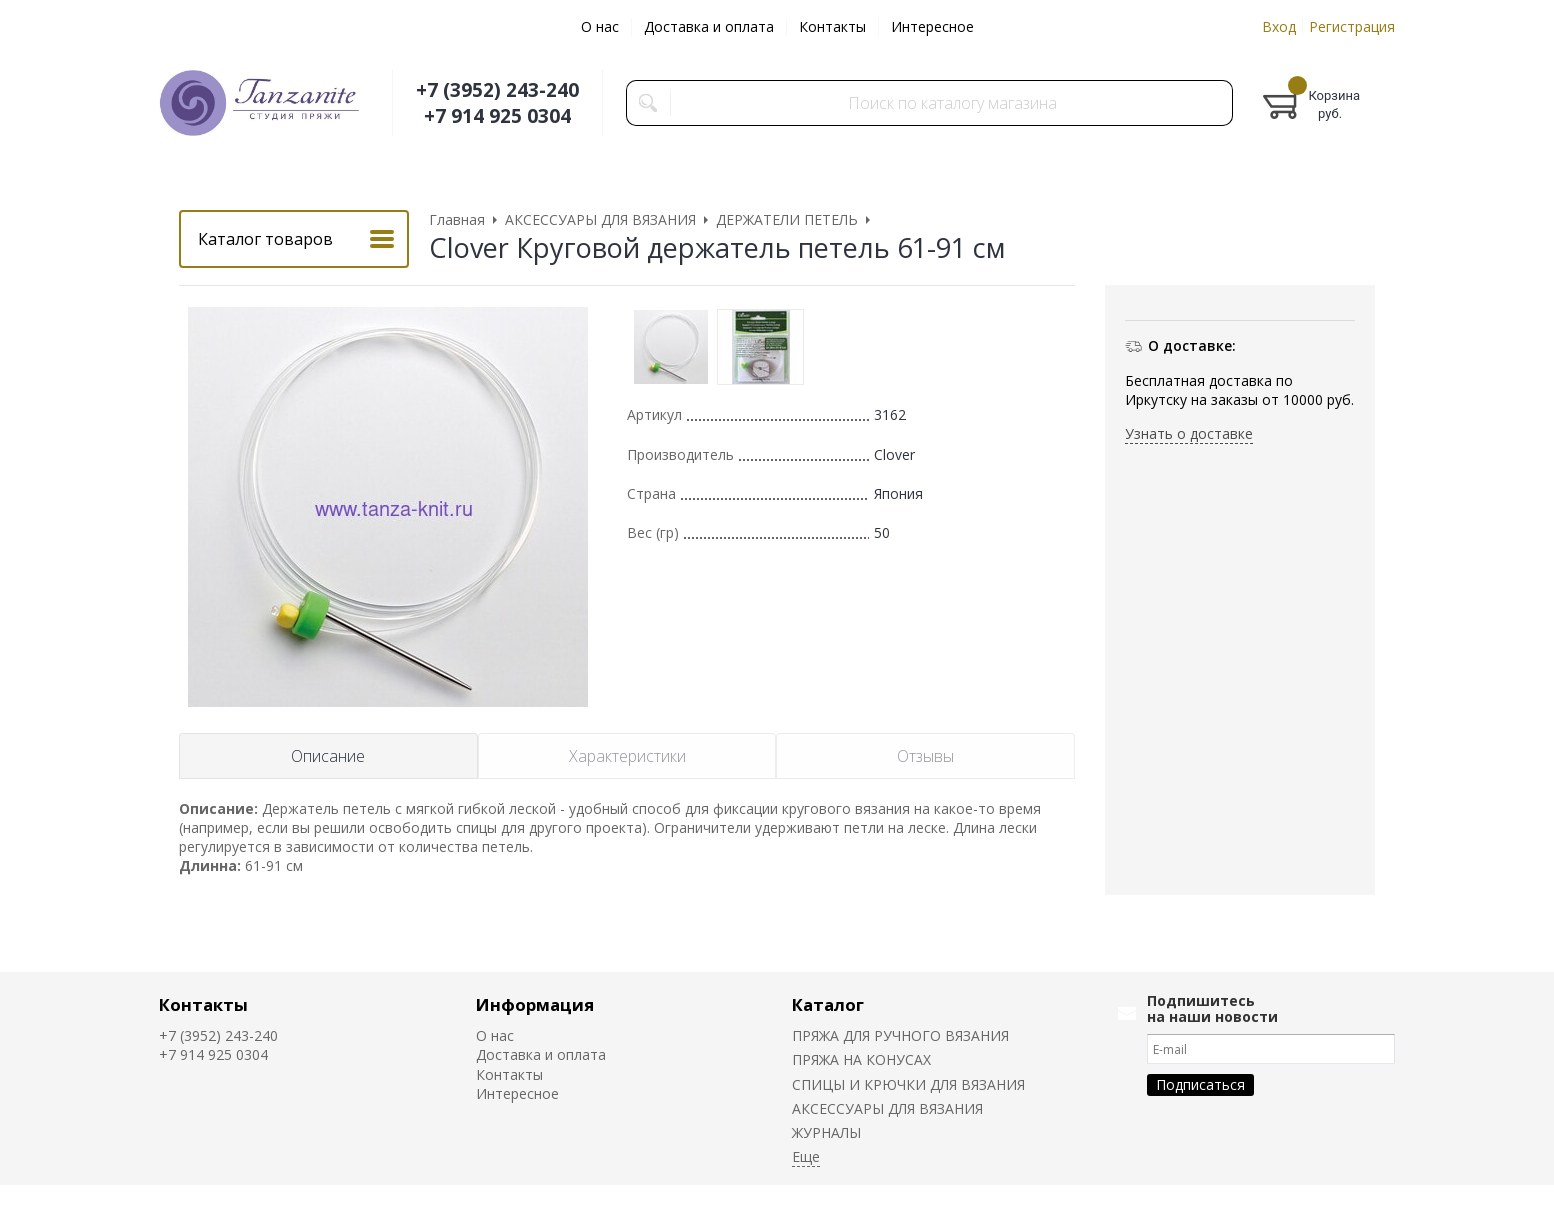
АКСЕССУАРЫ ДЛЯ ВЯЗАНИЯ (887, 1108)
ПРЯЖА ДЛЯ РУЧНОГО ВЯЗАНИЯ (900, 1035)
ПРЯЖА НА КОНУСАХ (861, 1059)
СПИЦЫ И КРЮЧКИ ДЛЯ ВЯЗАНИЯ (908, 1084)
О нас (600, 26)
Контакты (832, 26)
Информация (535, 1004)
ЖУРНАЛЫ (826, 1132)
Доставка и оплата (709, 26)
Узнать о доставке (1189, 433)
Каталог (828, 1004)
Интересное (932, 26)
